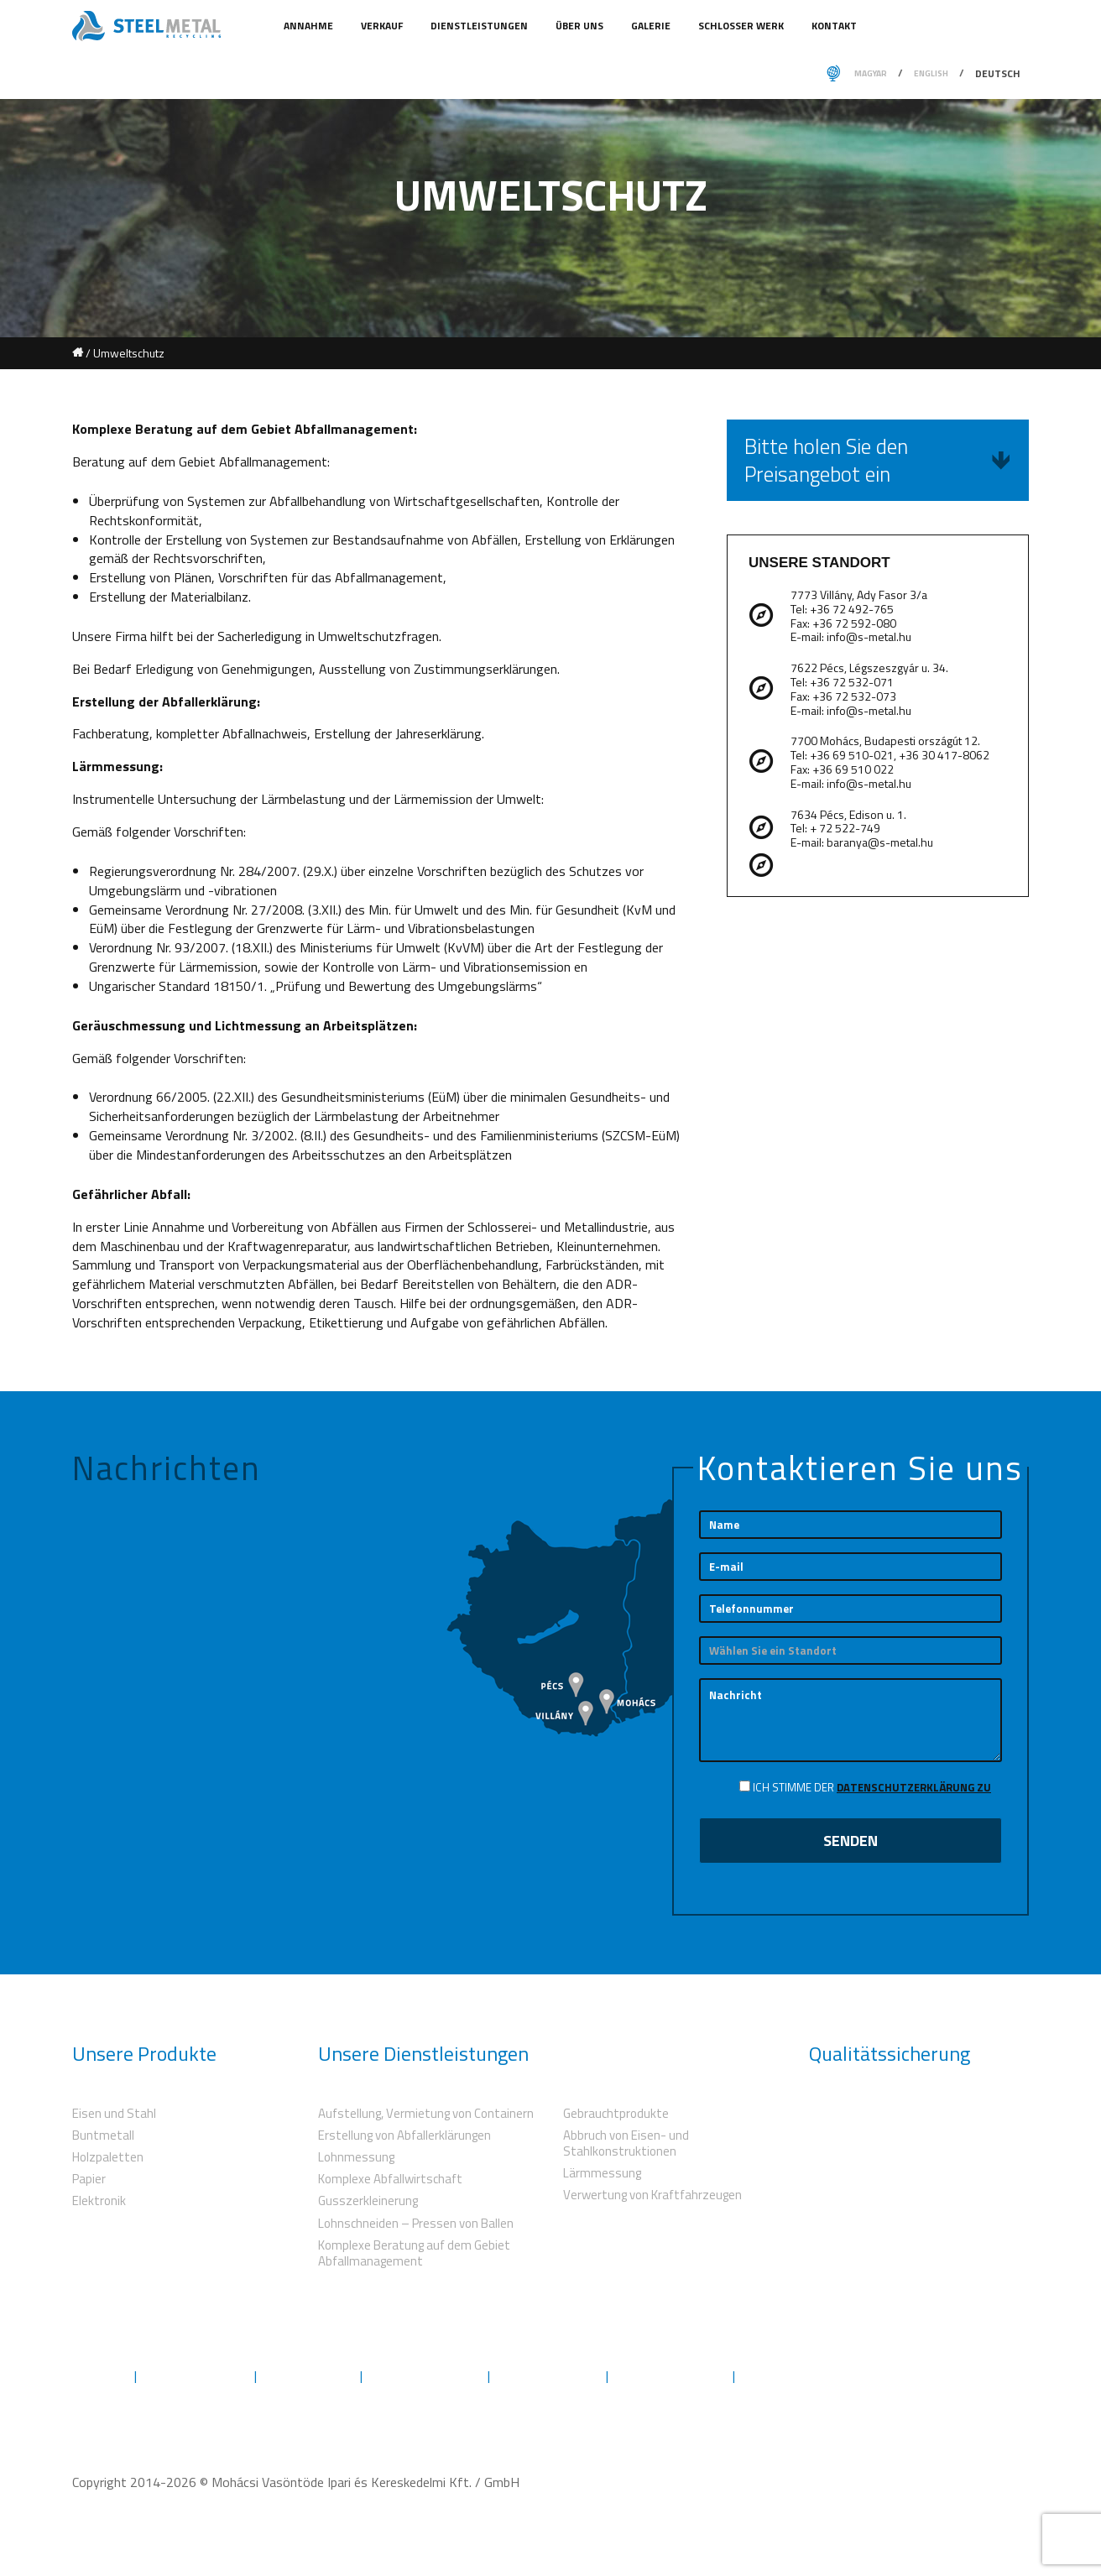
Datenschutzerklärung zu (914, 1787)
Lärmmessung (602, 2172)
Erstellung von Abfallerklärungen (404, 2135)
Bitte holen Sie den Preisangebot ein (877, 460)
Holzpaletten (107, 2157)
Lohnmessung (356, 2157)
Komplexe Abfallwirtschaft (390, 2178)
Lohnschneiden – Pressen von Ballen (416, 2223)
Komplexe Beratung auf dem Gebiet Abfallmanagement (414, 2253)
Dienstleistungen (480, 26)
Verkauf (383, 26)
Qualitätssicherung (425, 2376)
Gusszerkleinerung (368, 2200)
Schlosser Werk (742, 26)
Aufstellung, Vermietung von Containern (426, 2113)
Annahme (310, 26)
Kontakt (834, 26)
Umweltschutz (308, 2376)
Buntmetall (103, 2135)
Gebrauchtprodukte (616, 2113)
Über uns (581, 26)
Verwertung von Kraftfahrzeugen (652, 2194)
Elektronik (99, 2200)
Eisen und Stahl (114, 2113)
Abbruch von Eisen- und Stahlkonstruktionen (626, 2143)
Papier (89, 2178)
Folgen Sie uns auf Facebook (946, 2375)
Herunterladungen (670, 2376)
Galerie (652, 26)
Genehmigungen (548, 2376)
